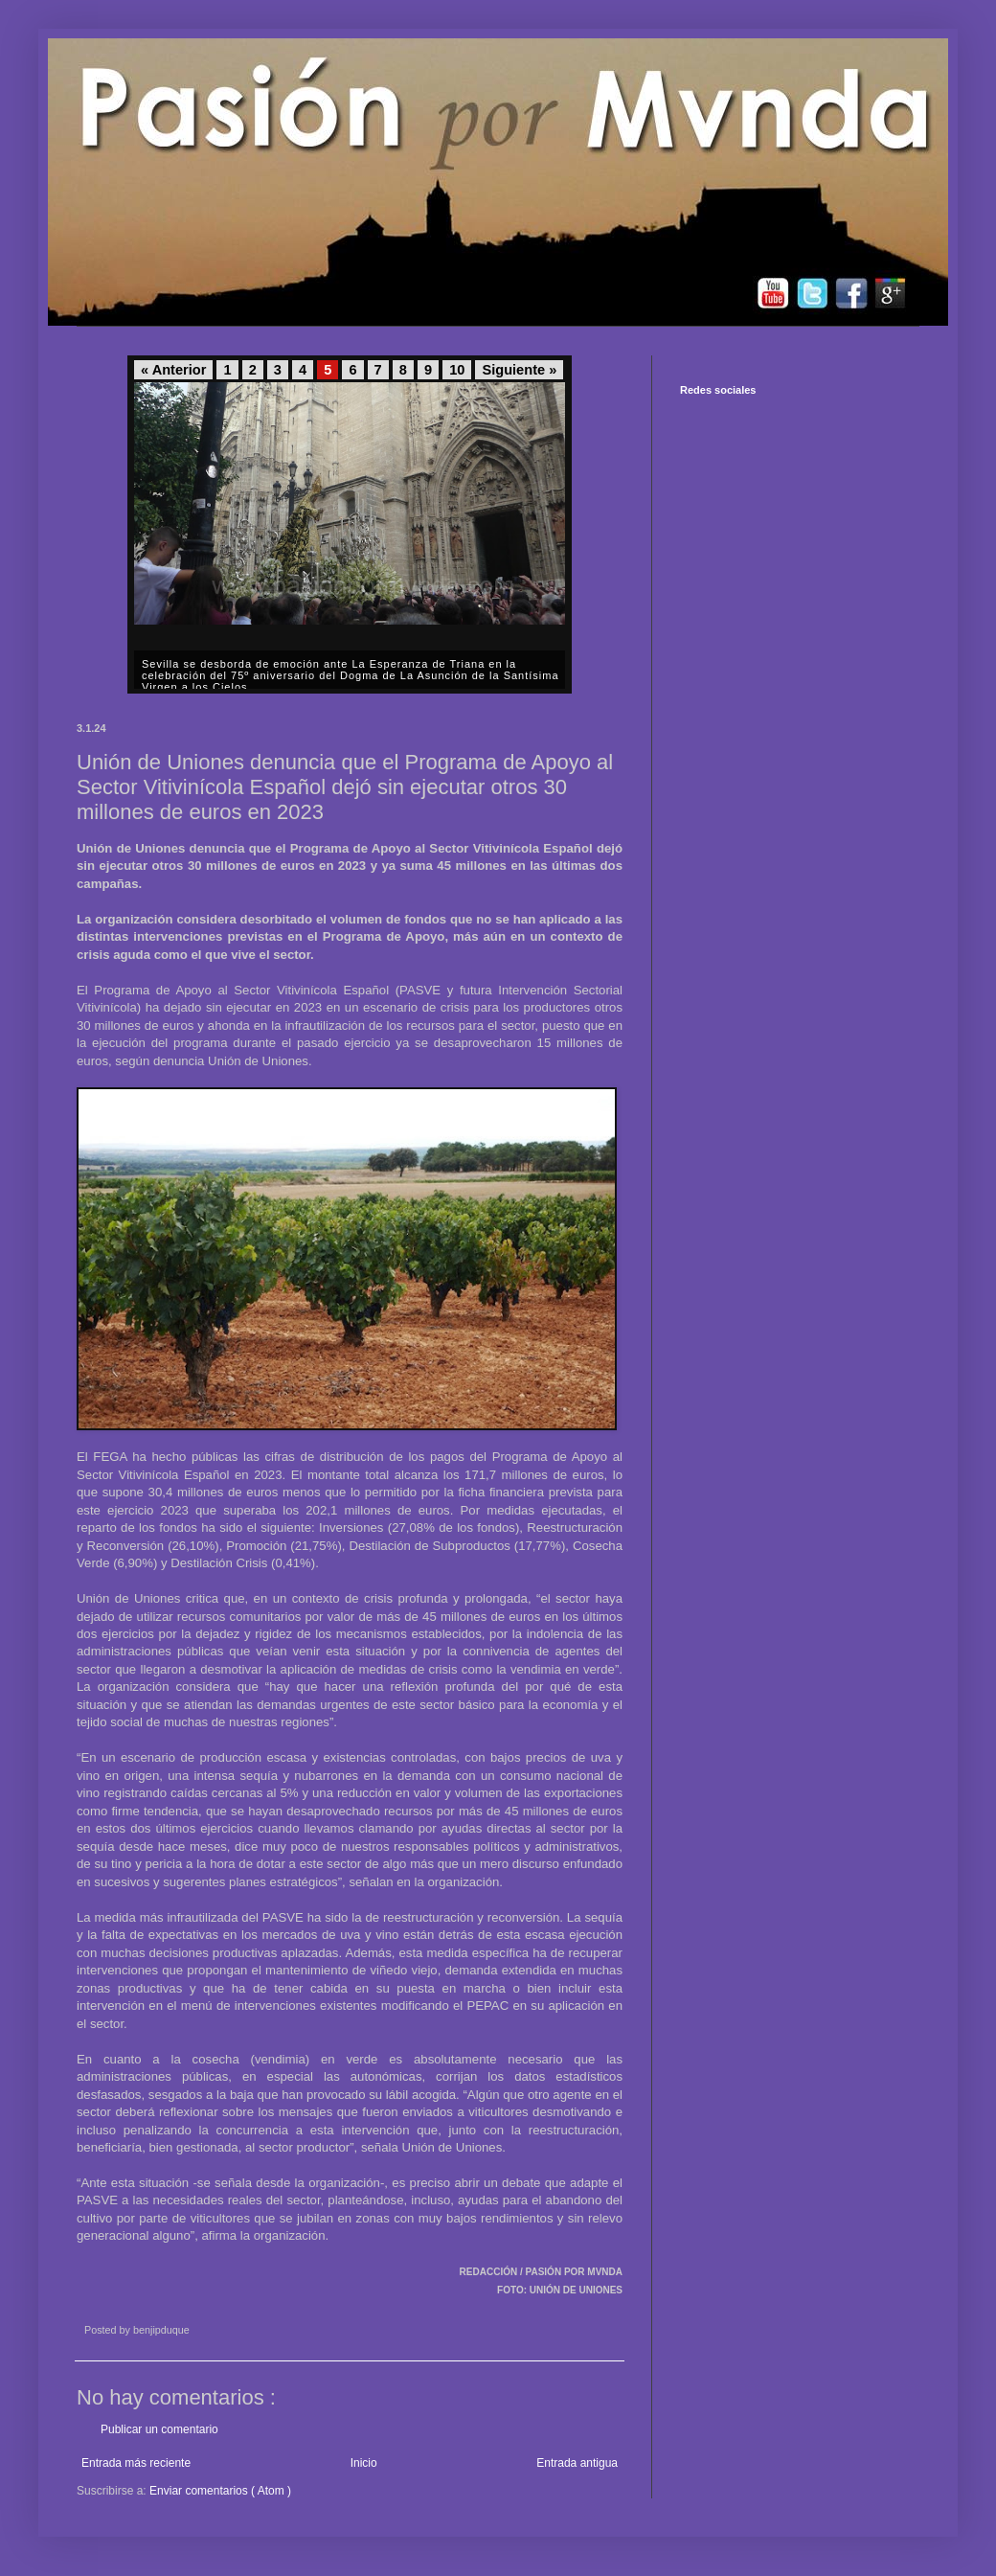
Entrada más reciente (136, 2463)
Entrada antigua (577, 2463)
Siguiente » (519, 369)
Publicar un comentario (159, 2429)
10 (456, 369)
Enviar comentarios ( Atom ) (220, 2490)
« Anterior (173, 369)
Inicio (364, 2463)
